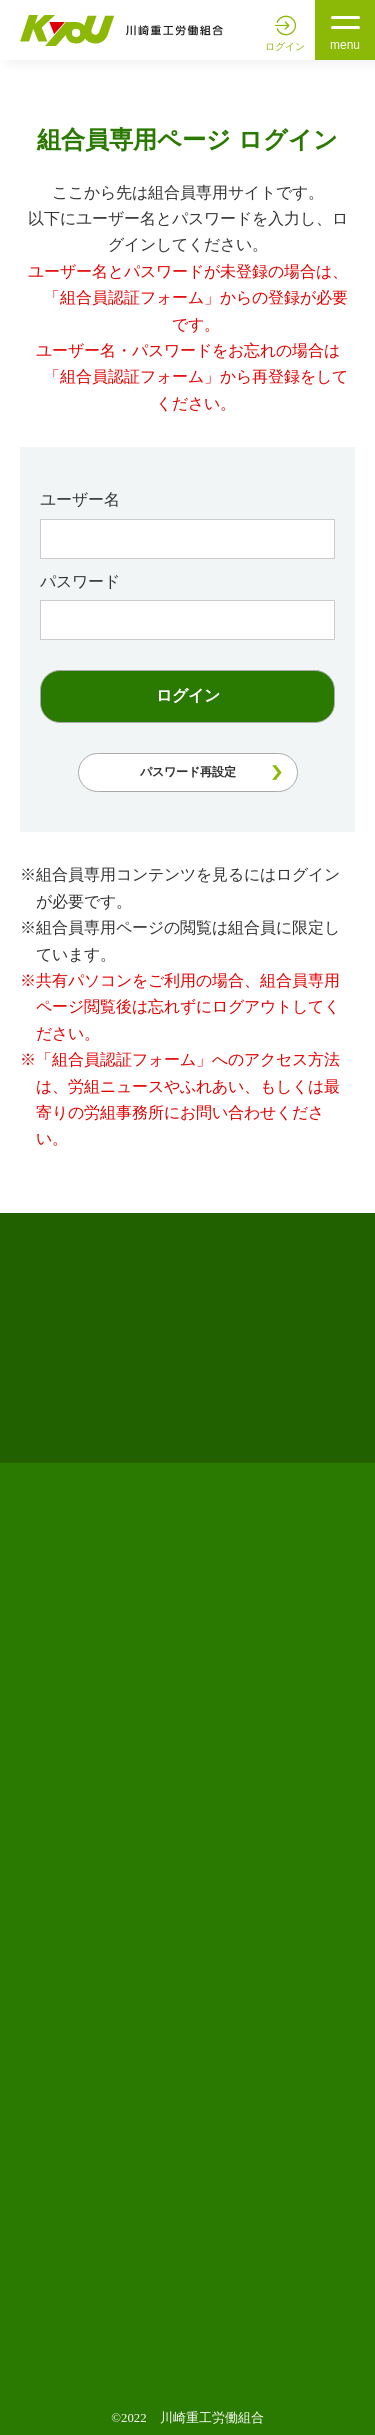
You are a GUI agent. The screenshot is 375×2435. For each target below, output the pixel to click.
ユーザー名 (80, 499)
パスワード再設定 (188, 772)
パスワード (80, 581)
